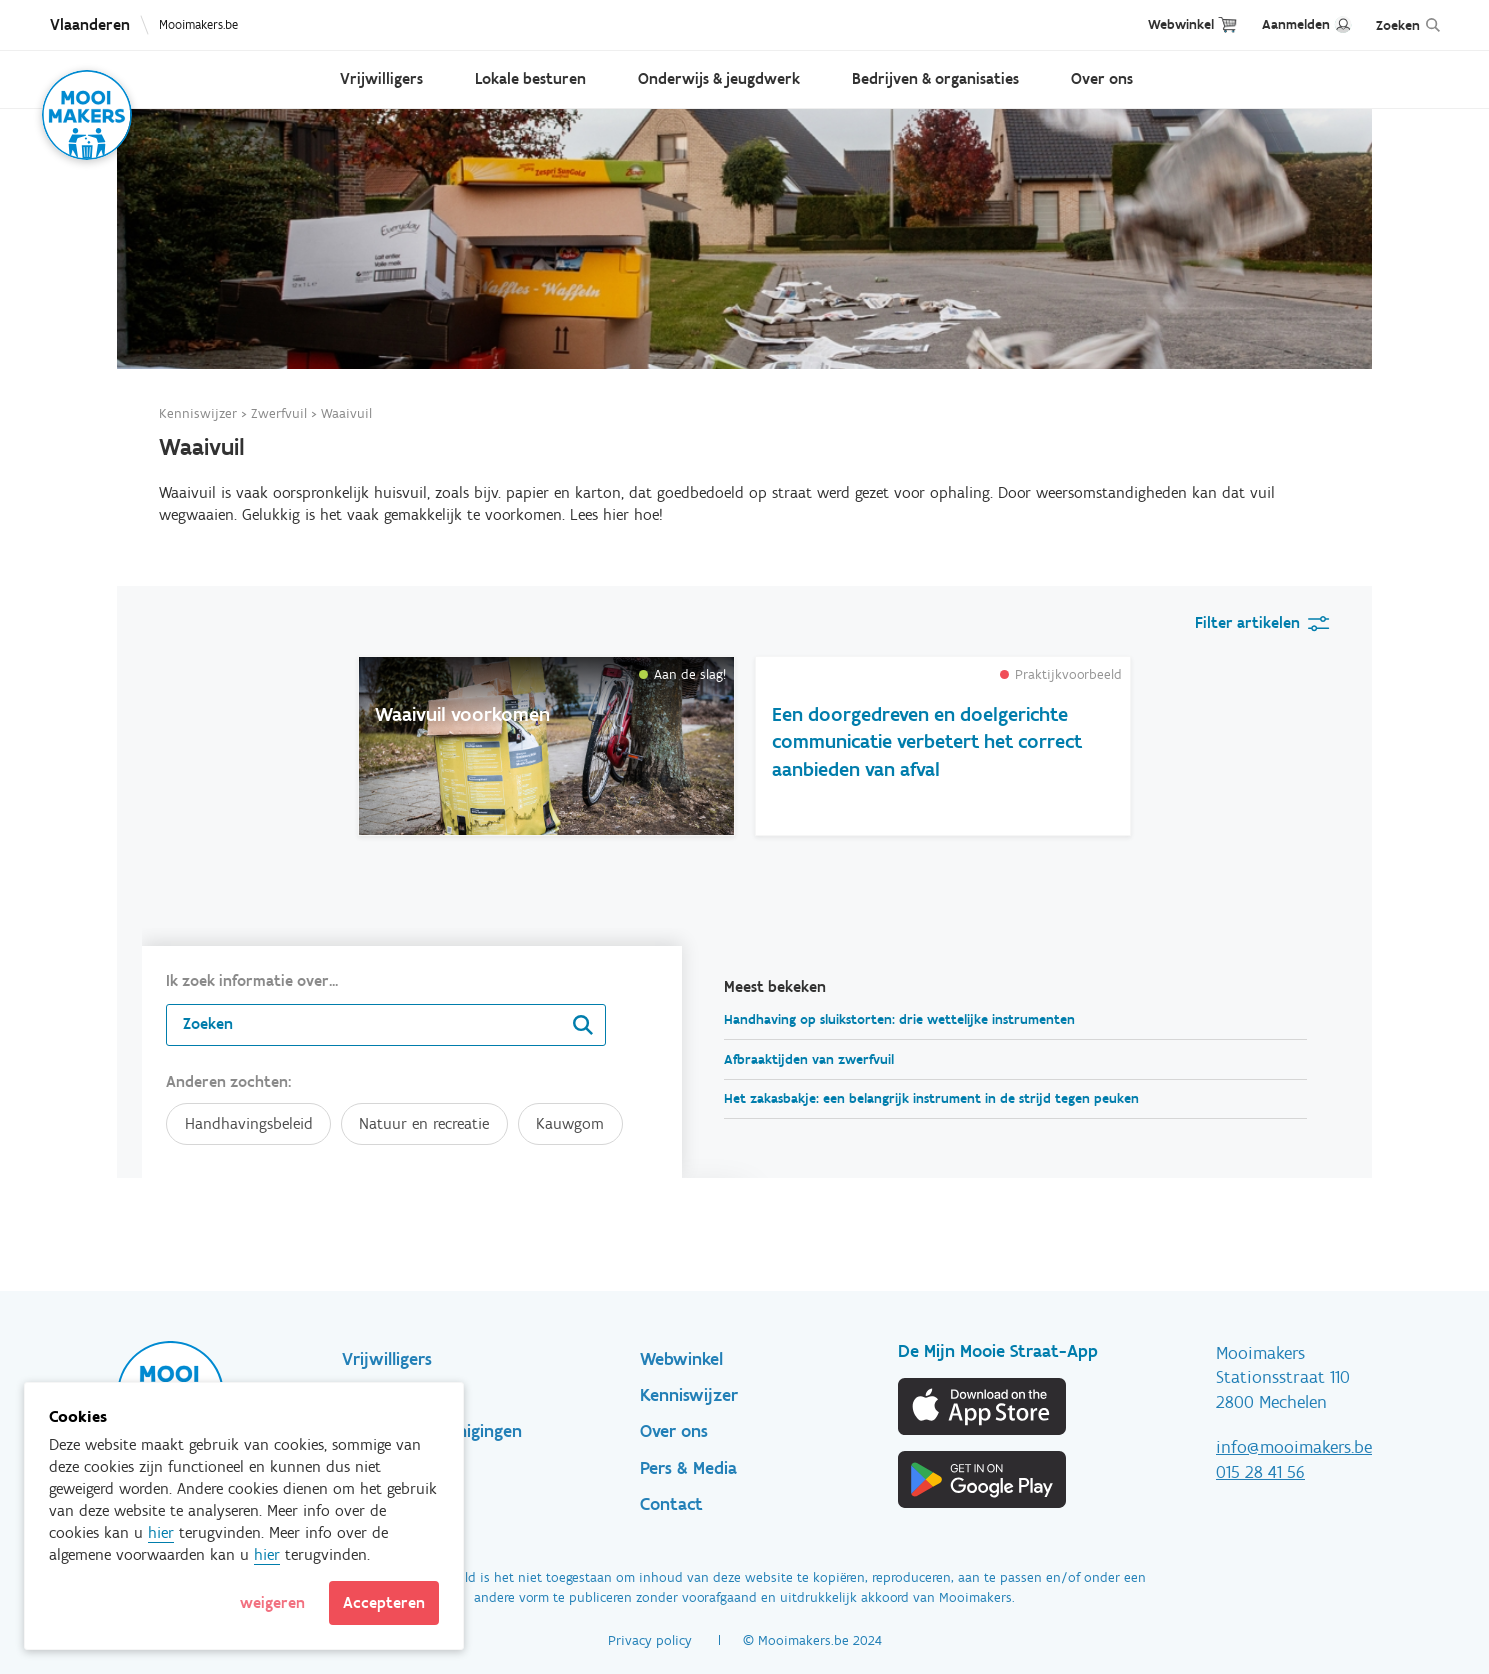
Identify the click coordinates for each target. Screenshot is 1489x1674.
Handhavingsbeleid (249, 1123)
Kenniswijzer (198, 413)
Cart (1227, 24)
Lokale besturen (530, 78)
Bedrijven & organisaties (935, 78)
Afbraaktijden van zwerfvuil (809, 1059)
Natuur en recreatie (424, 1123)
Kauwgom (570, 1123)
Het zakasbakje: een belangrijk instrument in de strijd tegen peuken (931, 1098)
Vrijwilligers (381, 78)
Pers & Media (688, 1468)
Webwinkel (1181, 24)
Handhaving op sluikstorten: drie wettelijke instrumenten (899, 1019)
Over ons (1102, 78)
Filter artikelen (1247, 622)
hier (161, 1532)
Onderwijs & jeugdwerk (719, 78)
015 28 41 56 (1260, 1472)
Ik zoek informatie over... (252, 980)
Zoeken (1398, 25)
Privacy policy (650, 1640)
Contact (671, 1504)
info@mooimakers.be (1294, 1447)
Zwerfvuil (279, 413)
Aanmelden (1296, 24)
